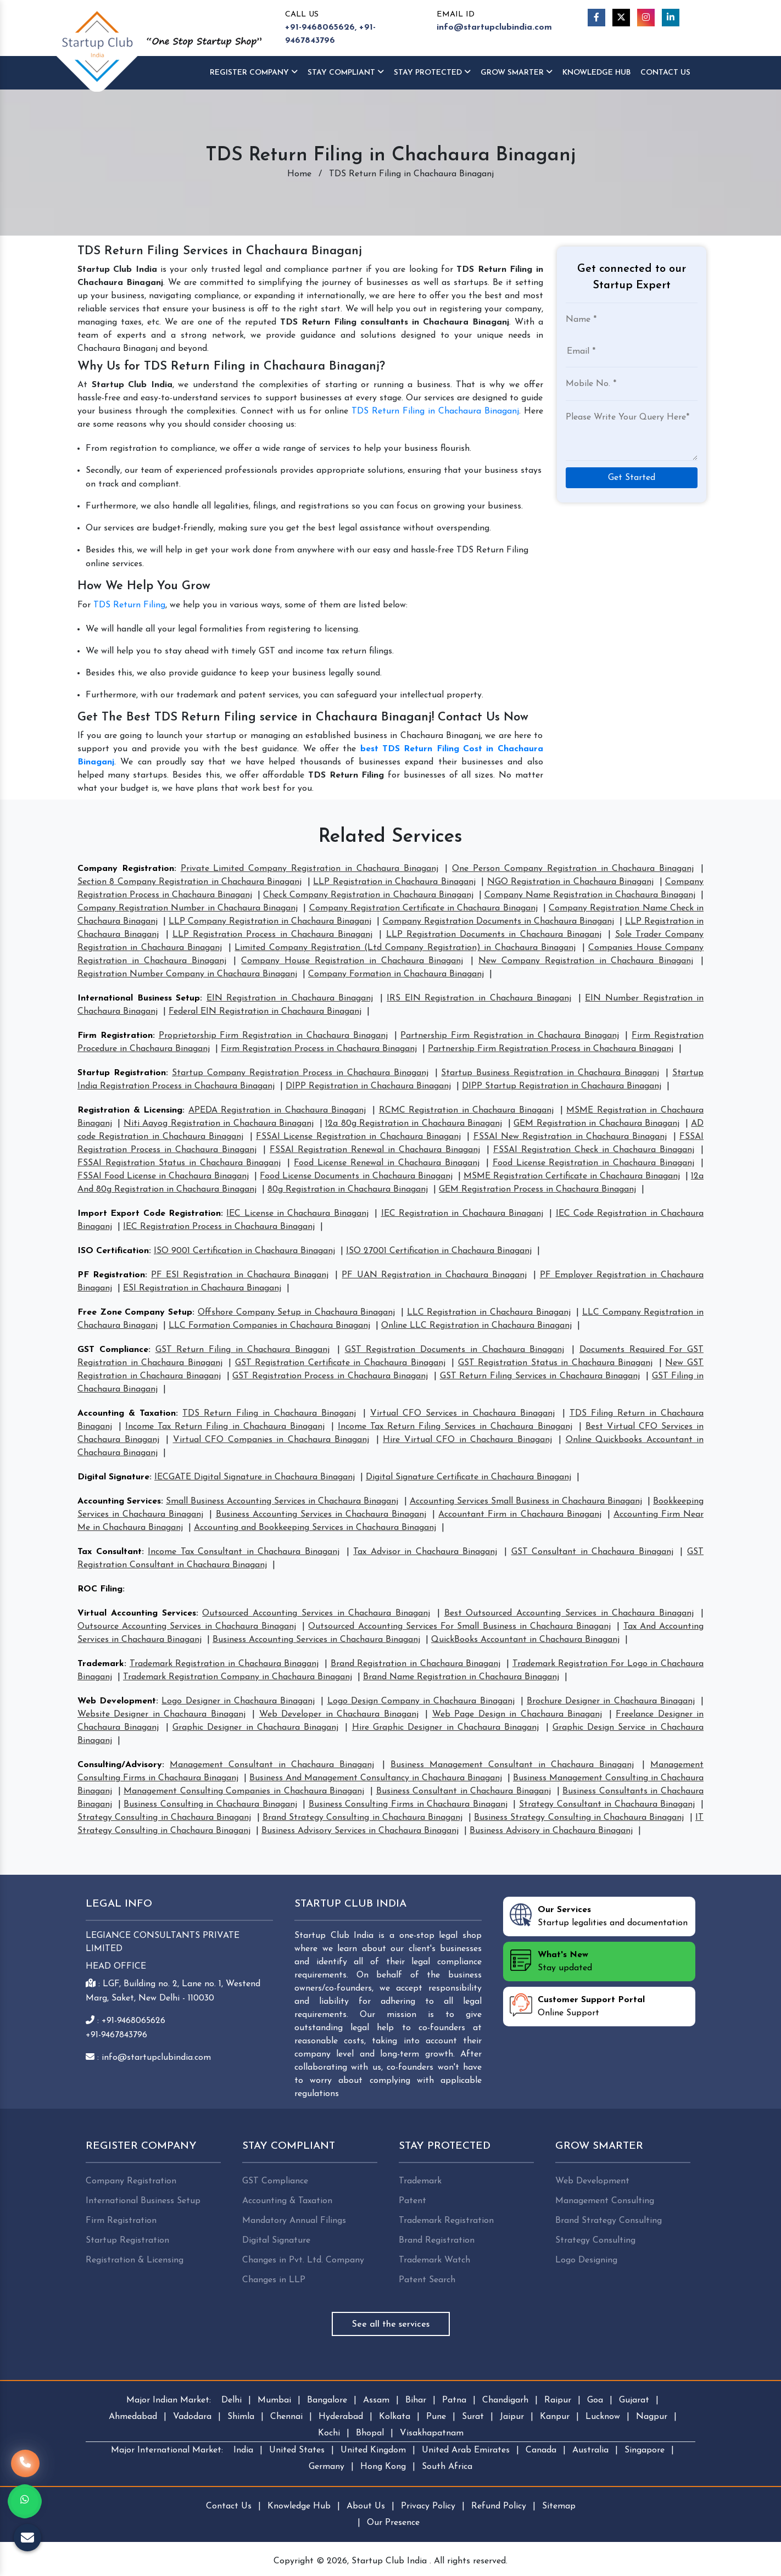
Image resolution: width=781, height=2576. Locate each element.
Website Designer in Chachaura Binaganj (161, 1714)
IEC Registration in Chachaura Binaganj (462, 1213)
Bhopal (370, 2433)
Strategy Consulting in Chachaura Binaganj (164, 1817)
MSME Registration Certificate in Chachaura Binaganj (572, 1176)
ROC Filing (99, 1589)
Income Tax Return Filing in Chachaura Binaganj (225, 1426)
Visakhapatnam (432, 2433)
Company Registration (125, 868)
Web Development (116, 1701)
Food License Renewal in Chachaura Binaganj (386, 1163)
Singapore (644, 2450)
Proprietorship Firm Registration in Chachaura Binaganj (273, 1035)
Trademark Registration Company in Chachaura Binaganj (237, 1677)
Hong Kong (383, 2466)
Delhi (231, 2400)
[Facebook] (596, 17)
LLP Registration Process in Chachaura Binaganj (272, 934)
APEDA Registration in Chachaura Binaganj (277, 1110)
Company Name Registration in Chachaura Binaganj (589, 895)
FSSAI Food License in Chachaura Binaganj (163, 1176)
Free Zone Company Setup (134, 1312)
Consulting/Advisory (119, 1765)
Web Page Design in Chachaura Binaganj (517, 1714)
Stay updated (551, 1960)
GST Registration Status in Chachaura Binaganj (555, 1363)
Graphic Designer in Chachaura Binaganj (255, 1727)
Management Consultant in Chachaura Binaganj (272, 1765)
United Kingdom (373, 2450)
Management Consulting (604, 2201)
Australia (590, 2450)
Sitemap (559, 2506)
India (243, 2450)
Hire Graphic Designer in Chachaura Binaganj (445, 1727)
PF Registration (111, 1275)
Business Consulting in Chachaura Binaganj (210, 1804)
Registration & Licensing (129, 1110)
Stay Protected (432, 72)
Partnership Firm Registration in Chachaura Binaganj (509, 1035)
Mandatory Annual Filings (294, 2220)
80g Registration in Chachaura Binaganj (347, 1189)
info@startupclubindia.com (494, 27)
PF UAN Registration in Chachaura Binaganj (434, 1275)
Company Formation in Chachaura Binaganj (396, 974)
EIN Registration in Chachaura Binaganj (290, 998)
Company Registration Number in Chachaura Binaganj (187, 908)
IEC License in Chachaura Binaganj (297, 1213)
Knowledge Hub (299, 2506)
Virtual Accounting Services (136, 1613)
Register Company (254, 72)
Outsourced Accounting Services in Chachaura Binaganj (316, 1613)
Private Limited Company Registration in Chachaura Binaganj (309, 868)
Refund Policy (498, 2506)
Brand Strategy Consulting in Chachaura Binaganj (363, 1817)
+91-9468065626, (320, 27)
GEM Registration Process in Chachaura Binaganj (537, 1189)
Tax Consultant (109, 1551)
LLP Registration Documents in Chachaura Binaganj (493, 934)
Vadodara (192, 2416)
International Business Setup (138, 998)
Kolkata (394, 2416)
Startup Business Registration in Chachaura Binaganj (550, 1073)
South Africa (447, 2466)
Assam (376, 2400)
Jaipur (512, 2416)
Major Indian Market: (168, 2400)
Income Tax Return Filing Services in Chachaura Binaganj (455, 1426)
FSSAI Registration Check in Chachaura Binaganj (593, 1149)
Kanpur (555, 2416)
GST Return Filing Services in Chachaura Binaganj (540, 1376)
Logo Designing (586, 2260)
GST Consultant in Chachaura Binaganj (592, 1551)
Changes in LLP (273, 2280)
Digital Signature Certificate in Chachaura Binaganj (468, 1477)
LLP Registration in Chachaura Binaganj (394, 882)
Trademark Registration (446, 2220)
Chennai (286, 2416)
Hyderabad (341, 2416)
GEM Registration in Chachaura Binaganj (596, 1123)
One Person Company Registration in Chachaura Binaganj (573, 868)
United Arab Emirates (466, 2450)
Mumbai (274, 2400)
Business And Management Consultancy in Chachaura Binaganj (375, 1778)
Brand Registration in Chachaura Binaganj (416, 1663)
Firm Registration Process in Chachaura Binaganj (319, 1048)
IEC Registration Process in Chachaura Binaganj (219, 1226)
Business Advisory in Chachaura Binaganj (551, 1830)
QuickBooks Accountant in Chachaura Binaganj (525, 1639)
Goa (595, 2400)
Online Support (577, 2005)
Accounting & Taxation (126, 1413)
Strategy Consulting (595, 2240)
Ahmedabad (133, 2416)
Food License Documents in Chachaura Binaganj (356, 1176)
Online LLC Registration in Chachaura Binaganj (476, 1325)
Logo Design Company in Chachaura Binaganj (421, 1701)
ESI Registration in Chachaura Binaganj (202, 1288)
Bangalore (327, 2400)
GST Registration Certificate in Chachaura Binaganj (340, 1363)
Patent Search (427, 2280)
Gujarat (634, 2400)
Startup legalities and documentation (599, 1915)
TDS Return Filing (129, 605)
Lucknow (602, 2416)
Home (299, 174)
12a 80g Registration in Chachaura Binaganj (413, 1123)
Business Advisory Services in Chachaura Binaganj (360, 1830)
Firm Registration (115, 1035)
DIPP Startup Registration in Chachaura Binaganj (561, 1086)
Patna (454, 2400)
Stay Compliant (346, 72)
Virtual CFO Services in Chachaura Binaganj (462, 1413)
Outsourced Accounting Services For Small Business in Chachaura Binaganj (459, 1626)
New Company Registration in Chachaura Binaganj (585, 961)
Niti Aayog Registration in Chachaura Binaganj (219, 1123)
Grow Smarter (517, 72)
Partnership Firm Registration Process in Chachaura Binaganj (550, 1048)
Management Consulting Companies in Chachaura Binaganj (244, 1791)
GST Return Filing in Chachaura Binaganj (242, 1349)
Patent (412, 2201)
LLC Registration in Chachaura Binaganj (489, 1312)
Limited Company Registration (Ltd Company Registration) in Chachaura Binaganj (405, 947)
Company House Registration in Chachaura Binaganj (352, 961)
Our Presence (393, 2522)
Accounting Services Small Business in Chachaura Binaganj (526, 1501)
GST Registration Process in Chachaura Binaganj (330, 1376)
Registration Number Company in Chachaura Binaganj (187, 974)
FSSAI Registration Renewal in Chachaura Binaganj (375, 1149)
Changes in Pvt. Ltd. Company (303, 2260)
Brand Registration (437, 2240)
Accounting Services (119, 1501)
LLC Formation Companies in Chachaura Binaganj (269, 1325)
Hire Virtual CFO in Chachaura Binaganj (467, 1439)
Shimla (240, 2416)
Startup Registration (121, 1073)
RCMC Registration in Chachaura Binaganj (466, 1110)
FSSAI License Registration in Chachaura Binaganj (358, 1136)
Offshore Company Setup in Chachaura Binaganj (296, 1312)
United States (297, 2450)
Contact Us (665, 73)
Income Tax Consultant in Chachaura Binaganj (243, 1551)
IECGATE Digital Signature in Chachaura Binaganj (254, 1477)
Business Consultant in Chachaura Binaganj (463, 1791)
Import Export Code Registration (149, 1213)
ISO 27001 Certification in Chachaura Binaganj (439, 1251)
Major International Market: (167, 2450)
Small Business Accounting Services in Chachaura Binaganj (282, 1501)
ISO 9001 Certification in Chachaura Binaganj (244, 1251)
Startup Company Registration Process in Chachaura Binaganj (300, 1073)
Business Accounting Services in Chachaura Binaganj (321, 1514)
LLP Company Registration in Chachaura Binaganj (270, 921)
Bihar (415, 2400)
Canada (541, 2450)
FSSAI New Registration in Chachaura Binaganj (570, 1136)
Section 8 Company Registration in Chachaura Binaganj (189, 882)
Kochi (329, 2433)
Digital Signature (113, 1477)
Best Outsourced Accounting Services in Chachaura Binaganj (569, 1613)
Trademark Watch (434, 2260)
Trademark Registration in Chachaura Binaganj (224, 1663)
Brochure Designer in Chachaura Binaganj (611, 1701)
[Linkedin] (670, 17)
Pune (436, 2416)
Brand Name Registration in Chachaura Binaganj (461, 1677)
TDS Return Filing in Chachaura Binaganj (435, 411)
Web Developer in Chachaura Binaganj (339, 1714)
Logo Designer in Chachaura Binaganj (238, 1701)
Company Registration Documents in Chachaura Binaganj (498, 921)
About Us (366, 2506)
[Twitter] (621, 17)
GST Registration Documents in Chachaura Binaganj (455, 1349)
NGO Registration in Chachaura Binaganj (570, 882)
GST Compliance (112, 1349)
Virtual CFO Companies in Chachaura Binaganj (271, 1439)
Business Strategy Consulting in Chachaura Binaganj (579, 1817)
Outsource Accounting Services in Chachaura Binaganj (186, 1626)
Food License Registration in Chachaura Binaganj (594, 1163)
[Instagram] (646, 17)
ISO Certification (113, 1251)
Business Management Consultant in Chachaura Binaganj (512, 1765)
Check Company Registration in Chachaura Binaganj (368, 895)
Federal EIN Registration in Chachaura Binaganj (265, 1011)
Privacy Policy (428, 2506)
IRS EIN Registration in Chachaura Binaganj (479, 998)
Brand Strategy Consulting (608, 2220)
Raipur (557, 2400)
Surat (473, 2416)
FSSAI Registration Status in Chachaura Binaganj (179, 1163)
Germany (326, 2466)
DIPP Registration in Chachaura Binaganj (368, 1086)
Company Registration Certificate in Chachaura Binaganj (423, 908)
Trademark (100, 1663)
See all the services (390, 2324)
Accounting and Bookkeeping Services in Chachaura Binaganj (315, 1527)
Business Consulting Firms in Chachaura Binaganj (408, 1804)
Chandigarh (505, 2400)
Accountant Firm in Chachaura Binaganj (519, 1514)
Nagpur (651, 2416)
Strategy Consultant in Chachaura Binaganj (607, 1804)
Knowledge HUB (596, 73)
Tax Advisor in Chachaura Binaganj (425, 1551)
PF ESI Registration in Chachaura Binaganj (239, 1275)
